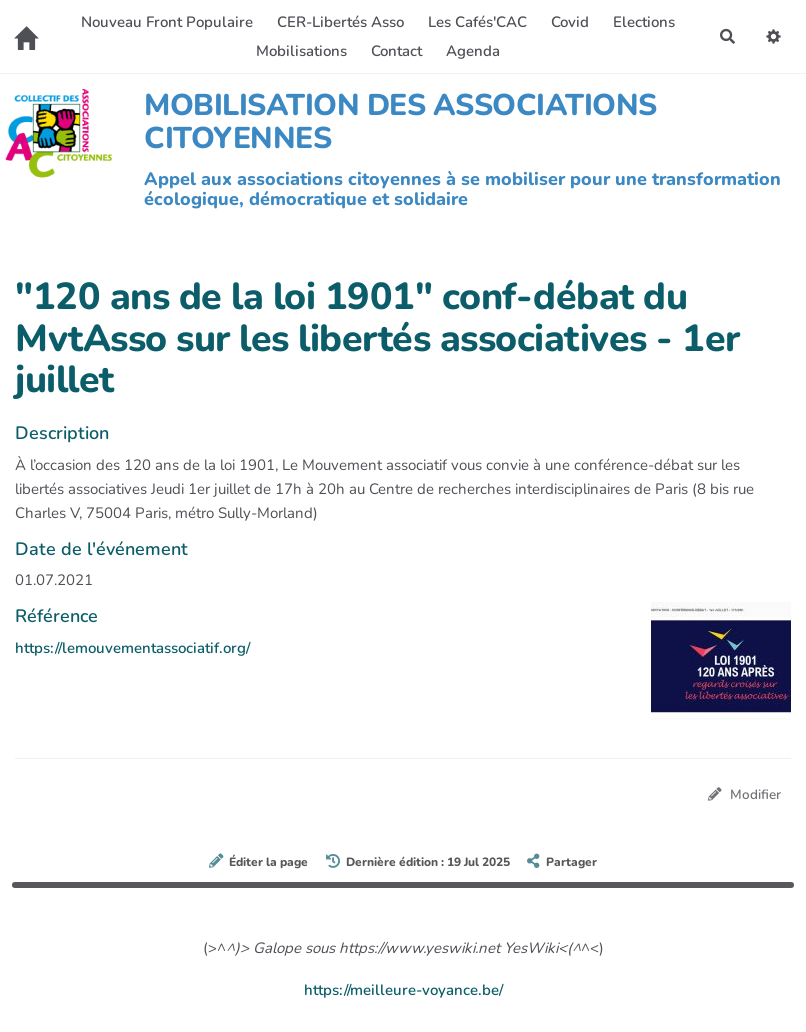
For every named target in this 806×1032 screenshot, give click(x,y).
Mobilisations (301, 51)
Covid (570, 22)
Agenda (473, 51)
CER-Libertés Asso (340, 22)
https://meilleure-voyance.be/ (403, 990)
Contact (396, 51)
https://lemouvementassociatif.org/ (132, 648)
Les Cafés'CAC (477, 22)
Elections (644, 22)
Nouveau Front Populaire (167, 22)
